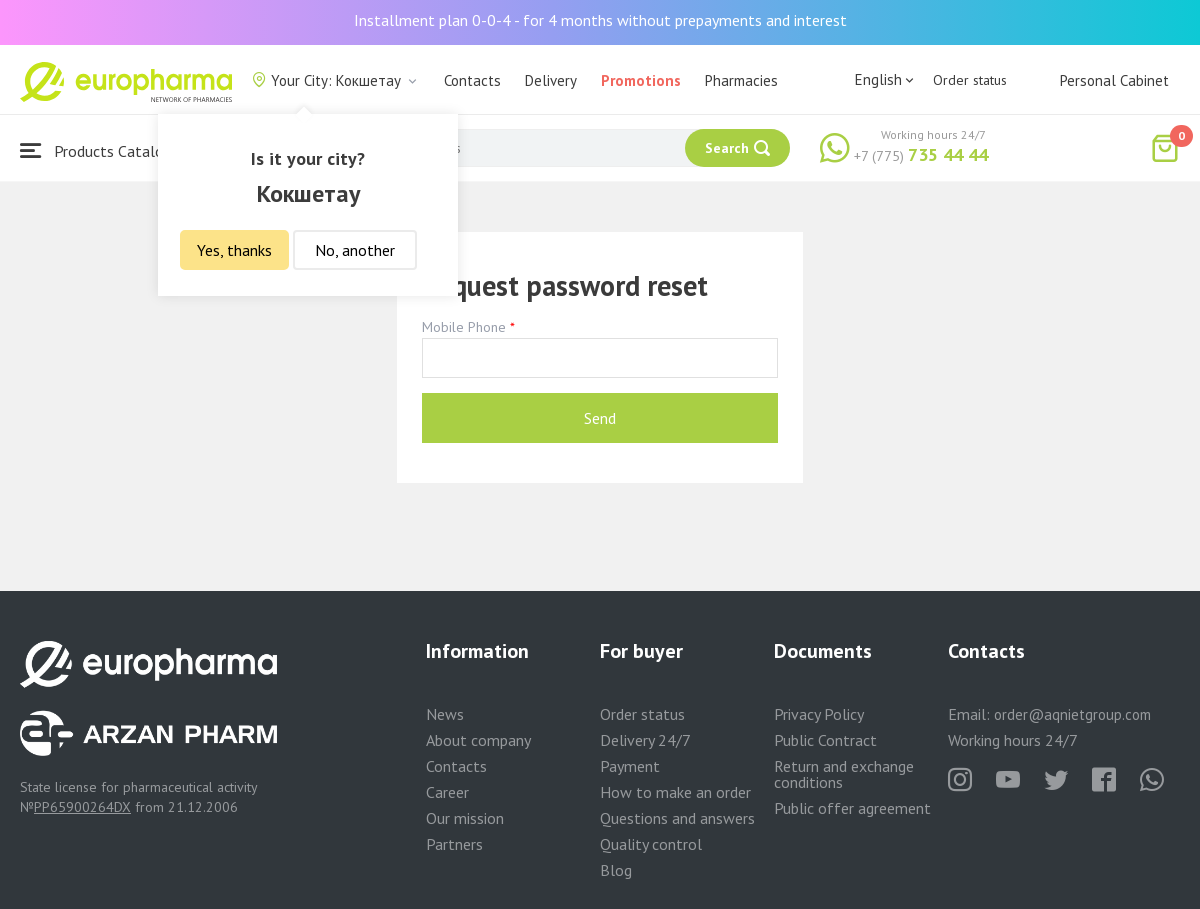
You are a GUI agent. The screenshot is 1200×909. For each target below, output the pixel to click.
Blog (616, 870)
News (445, 714)
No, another (355, 250)
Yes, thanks (234, 250)
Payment (630, 766)
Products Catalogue (104, 150)
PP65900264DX (82, 807)
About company (478, 740)
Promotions (641, 80)
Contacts (472, 80)
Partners (454, 844)
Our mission (465, 818)
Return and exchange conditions (844, 774)
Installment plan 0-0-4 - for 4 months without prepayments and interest (600, 20)
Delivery (551, 80)
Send (600, 418)
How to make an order (675, 792)
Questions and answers (677, 818)
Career (447, 792)
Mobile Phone (464, 327)
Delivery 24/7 (645, 740)
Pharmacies (741, 80)
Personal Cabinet (1114, 80)
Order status (970, 80)
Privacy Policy (819, 714)
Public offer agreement (852, 808)
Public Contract (825, 740)
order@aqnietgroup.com (1072, 714)
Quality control (651, 844)
